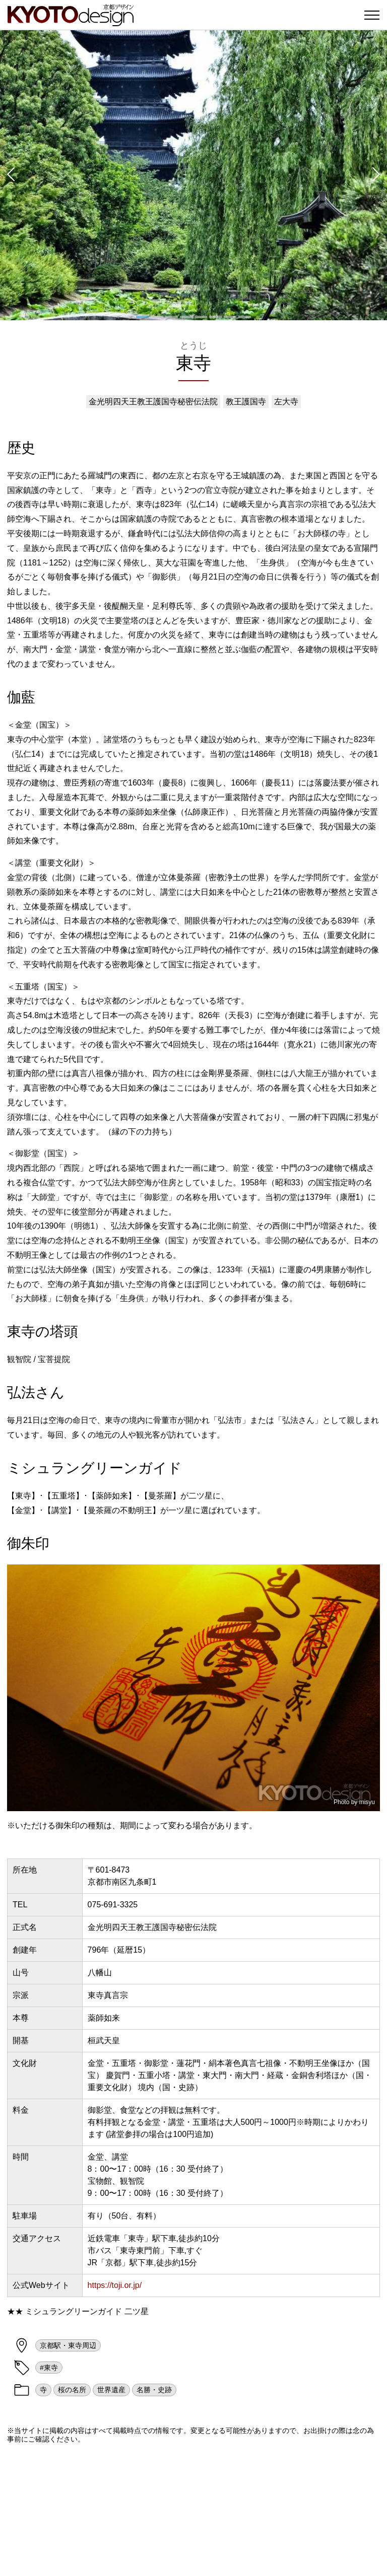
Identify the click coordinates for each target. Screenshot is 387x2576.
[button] (10, 175)
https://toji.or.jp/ (115, 2285)
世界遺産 (111, 2390)
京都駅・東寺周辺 (68, 2345)
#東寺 (49, 2368)
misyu (367, 1802)
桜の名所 (72, 2390)
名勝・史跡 (154, 2390)
